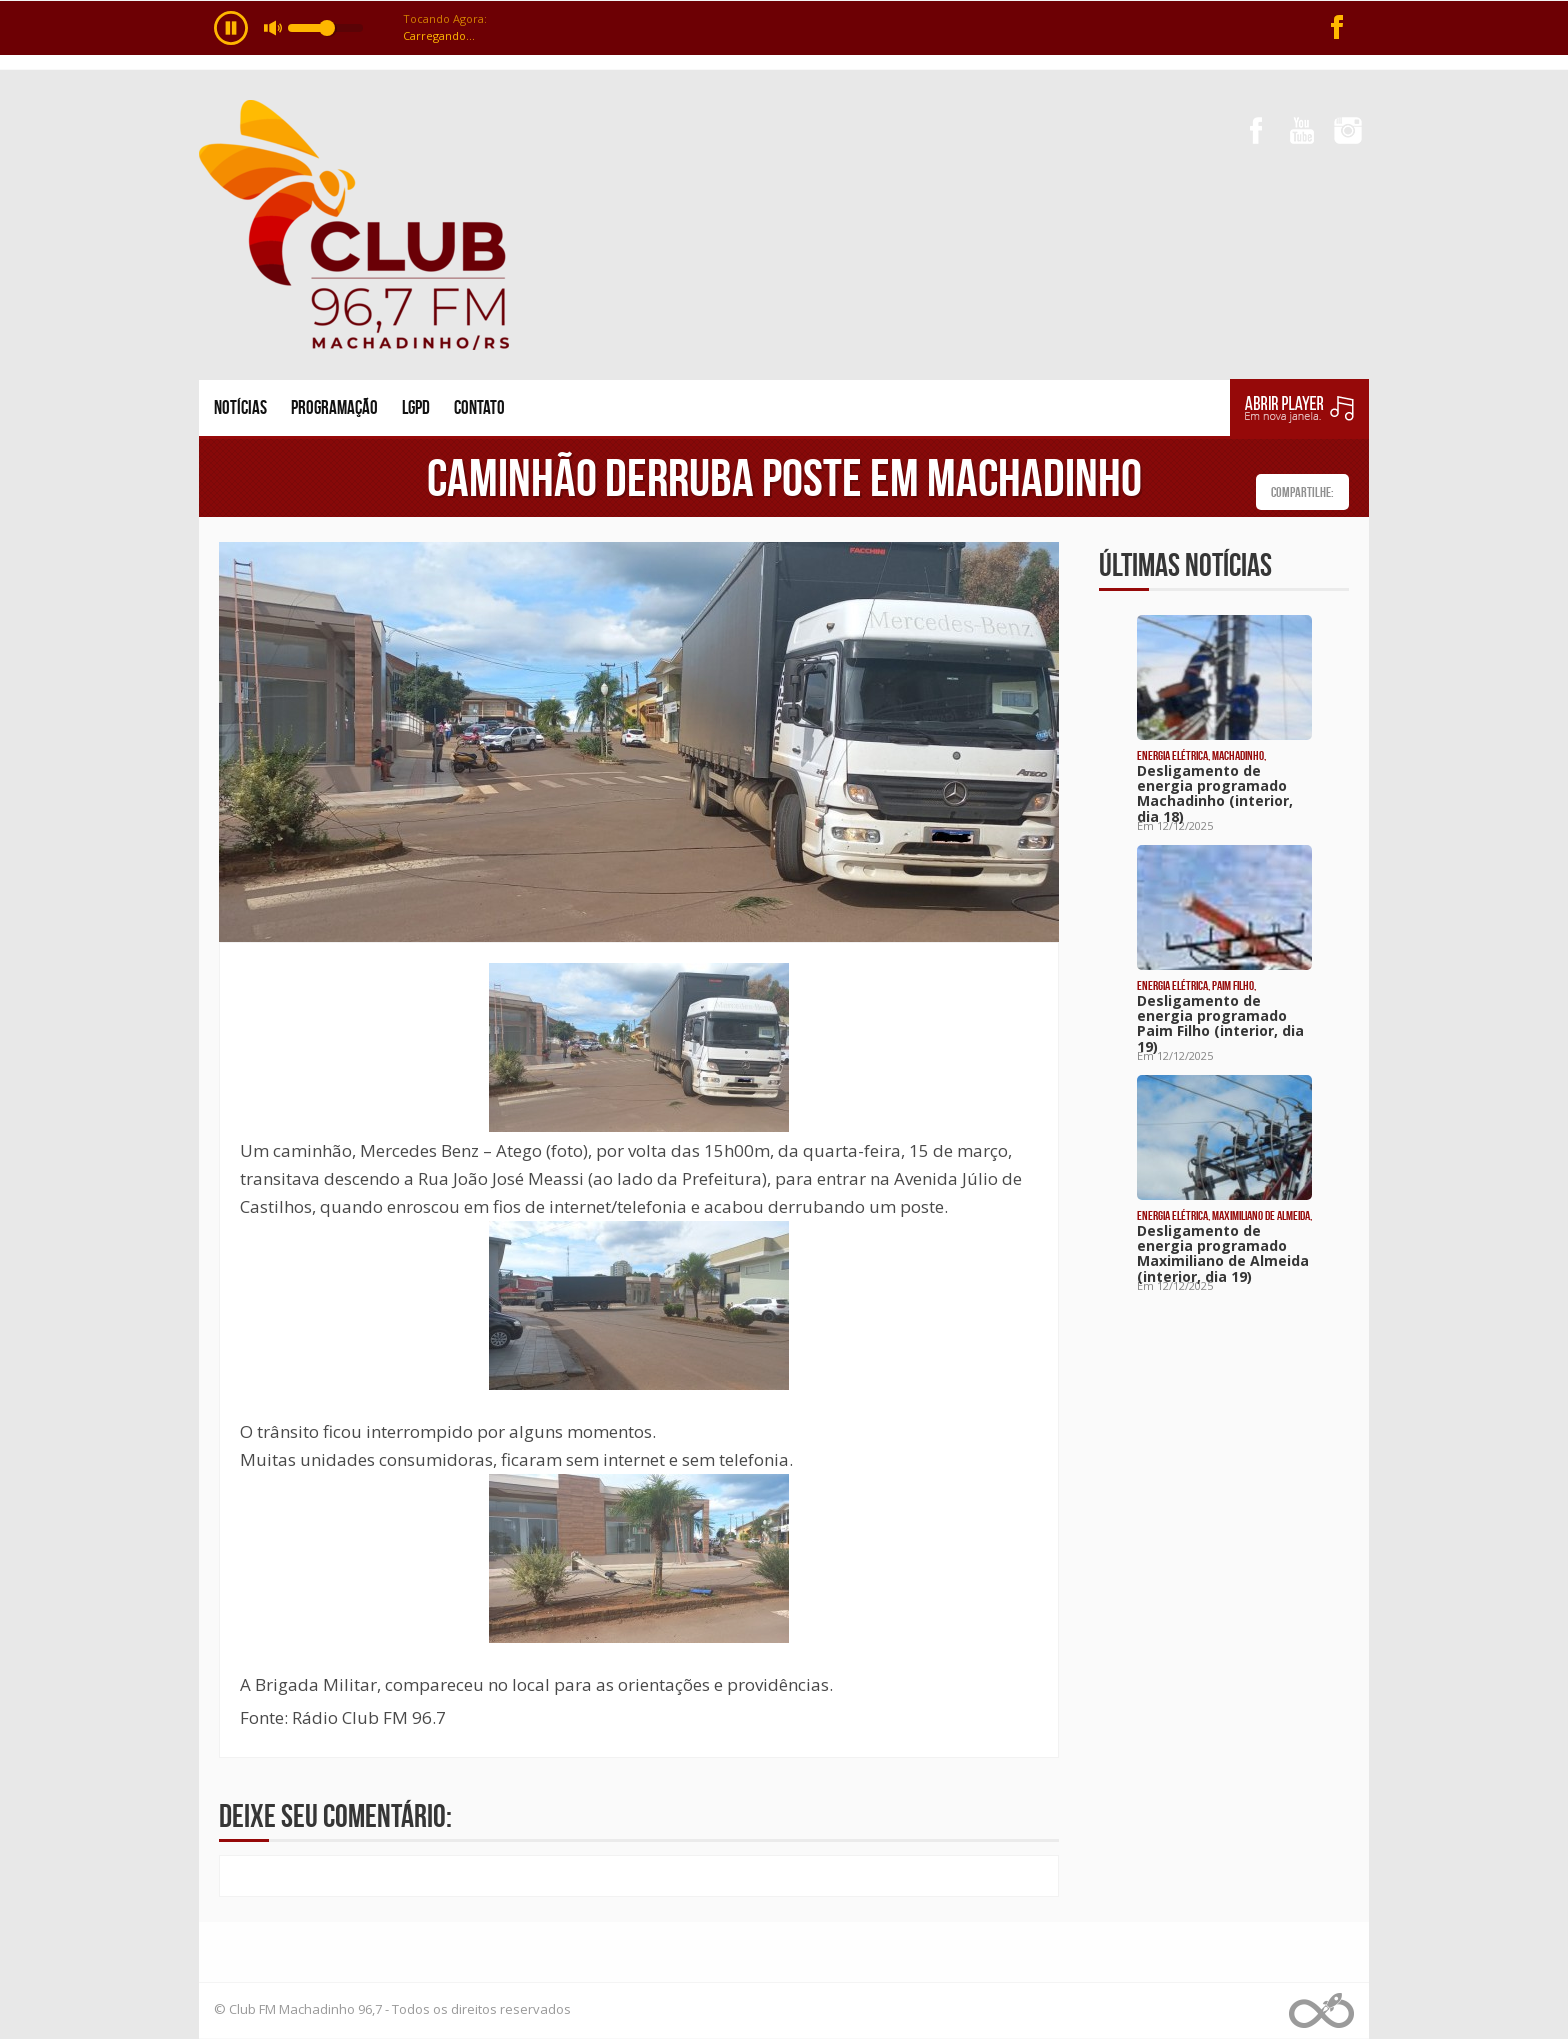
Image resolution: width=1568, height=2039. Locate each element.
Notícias (240, 407)
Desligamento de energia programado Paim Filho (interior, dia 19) (1220, 1023)
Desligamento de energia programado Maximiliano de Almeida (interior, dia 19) (1223, 1253)
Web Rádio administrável (1321, 2010)
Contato (479, 407)
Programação (334, 407)
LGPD (416, 407)
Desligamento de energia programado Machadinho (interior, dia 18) (1215, 793)
